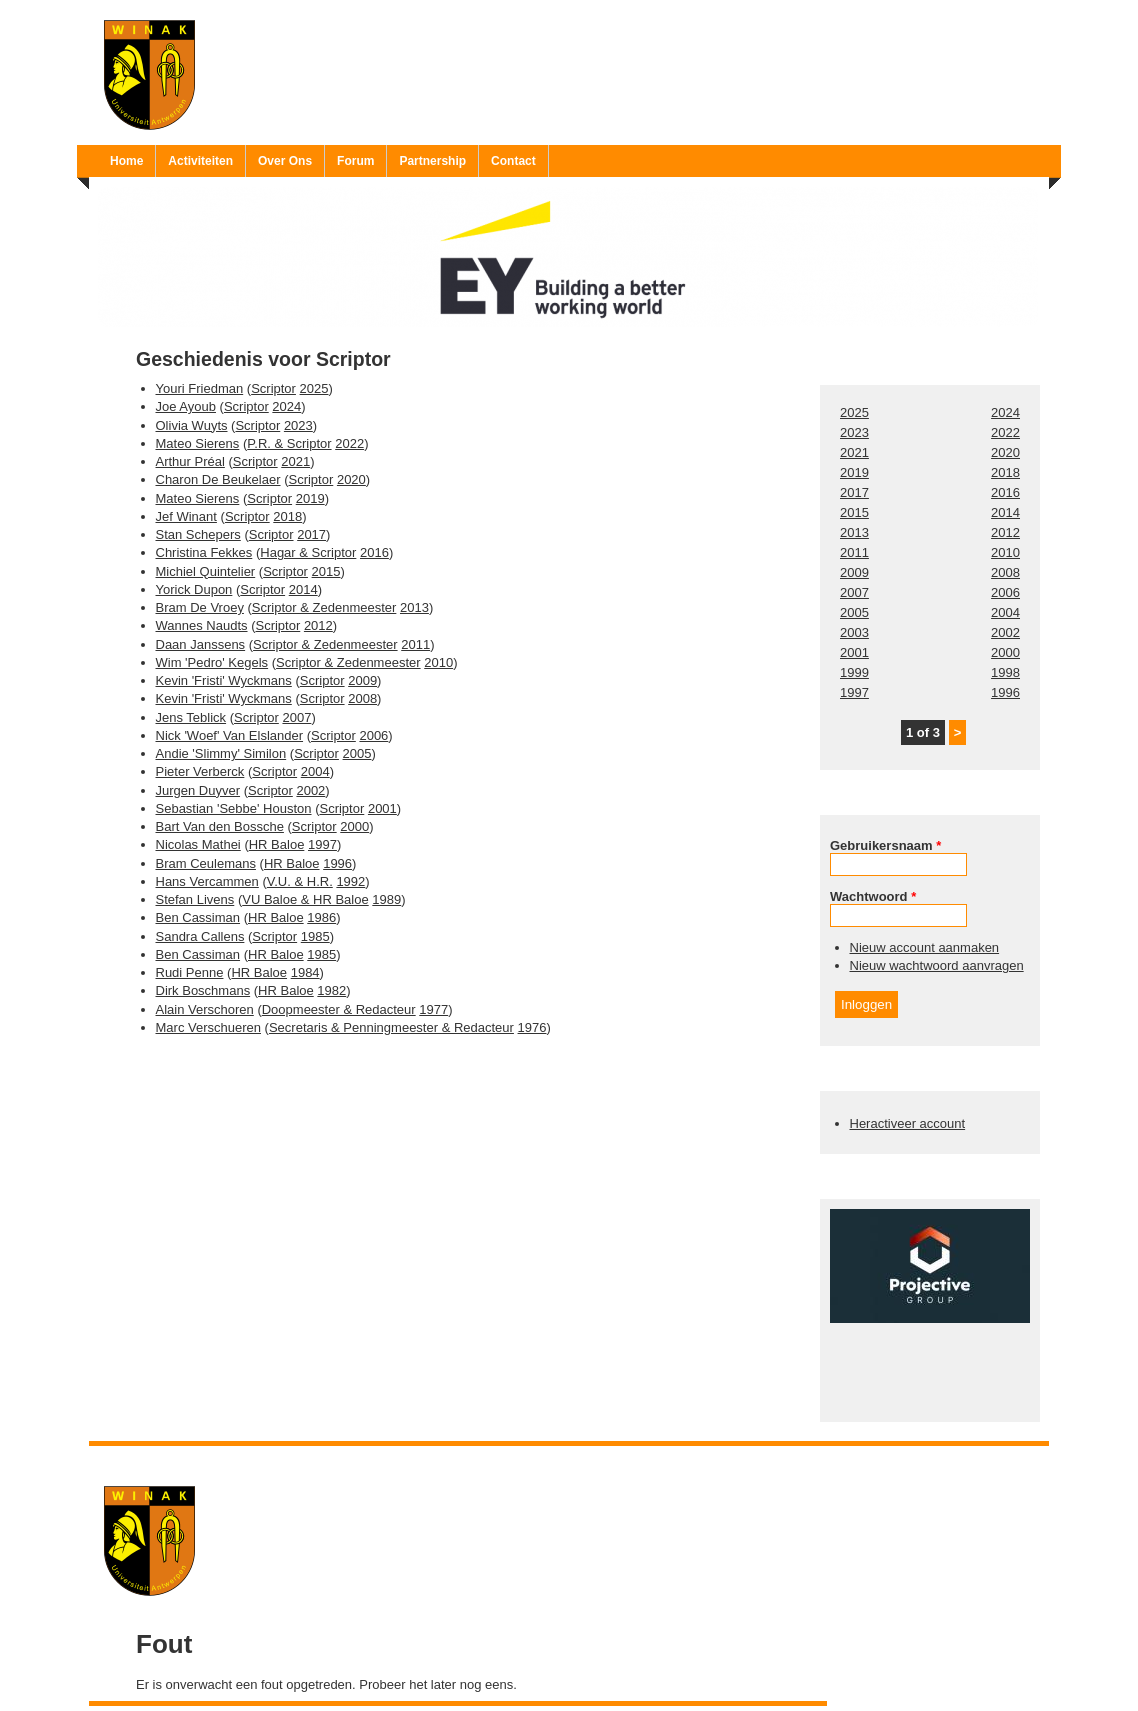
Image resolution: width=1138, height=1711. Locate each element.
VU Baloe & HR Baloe (305, 899)
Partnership (432, 161)
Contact (513, 161)
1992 (350, 881)
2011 (415, 644)
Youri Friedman (200, 388)
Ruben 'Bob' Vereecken (589, 1458)
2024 (286, 406)
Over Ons (285, 161)
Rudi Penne (190, 972)
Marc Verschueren (209, 1027)
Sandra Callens (200, 936)
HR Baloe (277, 844)
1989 (386, 899)
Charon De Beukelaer (218, 479)
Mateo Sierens (198, 443)
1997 (322, 844)
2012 (318, 625)
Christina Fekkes (204, 552)
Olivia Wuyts (192, 425)
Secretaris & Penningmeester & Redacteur (391, 1027)
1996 (337, 863)
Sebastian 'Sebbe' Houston (234, 808)
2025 (314, 388)
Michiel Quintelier (206, 571)
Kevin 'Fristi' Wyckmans (224, 680)
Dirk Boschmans (203, 990)
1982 (331, 990)
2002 (310, 790)
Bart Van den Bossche (220, 826)
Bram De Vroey (200, 607)
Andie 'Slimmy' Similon (221, 753)
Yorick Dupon (194, 589)
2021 (295, 461)
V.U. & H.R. (300, 881)
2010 (438, 662)
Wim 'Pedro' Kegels (212, 662)
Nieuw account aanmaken (925, 947)
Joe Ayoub (186, 406)
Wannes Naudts (202, 625)
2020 (351, 479)
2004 (315, 771)
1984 (305, 972)
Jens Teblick (191, 717)
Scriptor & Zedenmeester (324, 607)
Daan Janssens (201, 644)
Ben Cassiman (198, 917)
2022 (349, 443)
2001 (382, 808)
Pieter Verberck (200, 771)
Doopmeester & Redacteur (339, 1009)
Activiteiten (200, 161)
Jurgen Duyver (198, 790)
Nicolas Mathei (198, 844)
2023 (298, 425)
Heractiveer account (908, 1123)
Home (126, 161)
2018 (287, 516)
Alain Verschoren (205, 1009)
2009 (362, 680)
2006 (373, 735)
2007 (296, 717)
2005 (357, 753)
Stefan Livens (195, 899)
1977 (433, 1009)
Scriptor (273, 388)
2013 (414, 607)
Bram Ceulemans (206, 863)
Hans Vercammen (207, 881)
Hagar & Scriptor (308, 552)
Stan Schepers (198, 534)
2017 (311, 534)
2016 (374, 552)
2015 (326, 571)
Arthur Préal (190, 461)
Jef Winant (186, 516)
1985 (315, 936)
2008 (362, 698)
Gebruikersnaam (885, 845)
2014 (303, 589)
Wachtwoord (873, 896)
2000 (354, 826)
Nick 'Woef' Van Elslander (230, 735)
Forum (355, 161)
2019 (310, 498)
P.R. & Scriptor (289, 443)
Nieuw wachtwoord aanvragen (937, 965)
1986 (321, 917)
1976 (532, 1027)
